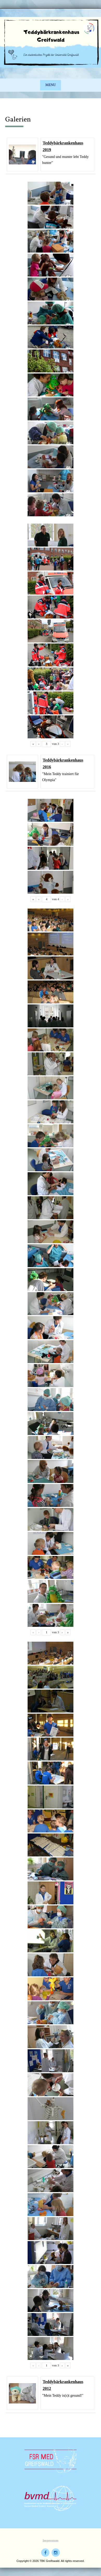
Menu (50, 85)
